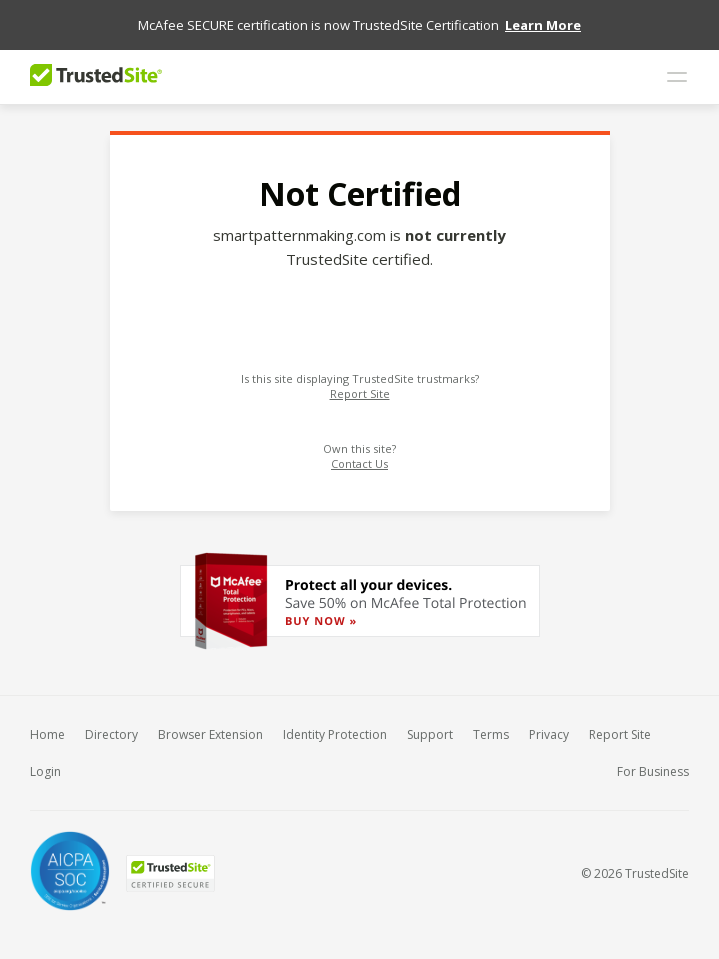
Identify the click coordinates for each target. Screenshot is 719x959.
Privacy (549, 734)
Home (47, 734)
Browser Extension (210, 734)
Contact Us (359, 463)
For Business (653, 771)
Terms (491, 734)
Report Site (360, 393)
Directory (111, 734)
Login (45, 771)
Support (430, 734)
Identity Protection (335, 734)
